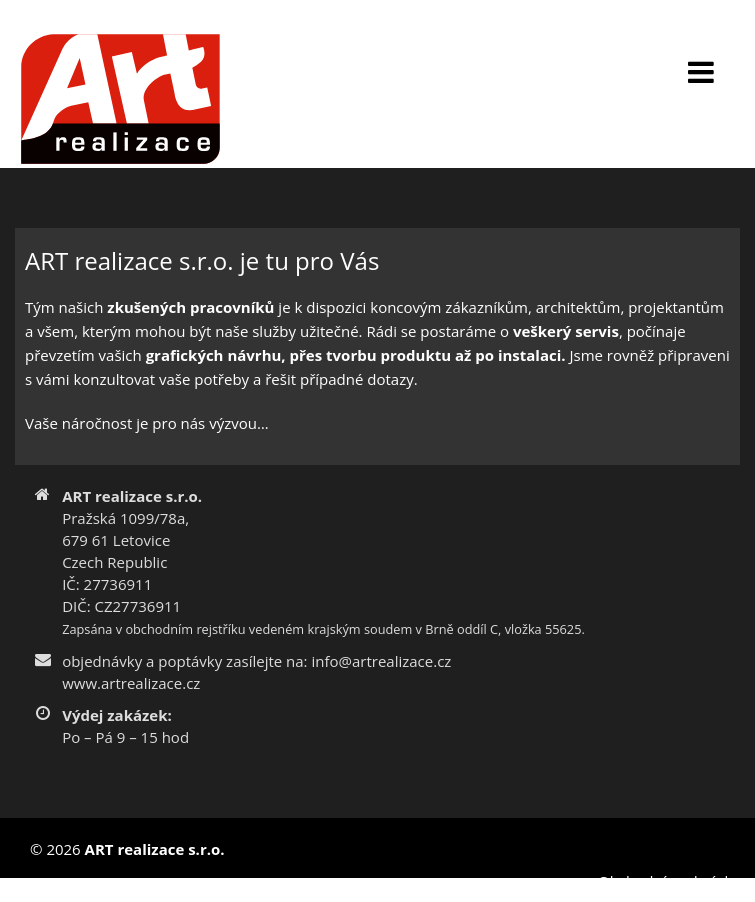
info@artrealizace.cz (381, 661)
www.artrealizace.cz (131, 683)
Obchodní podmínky (669, 881)
